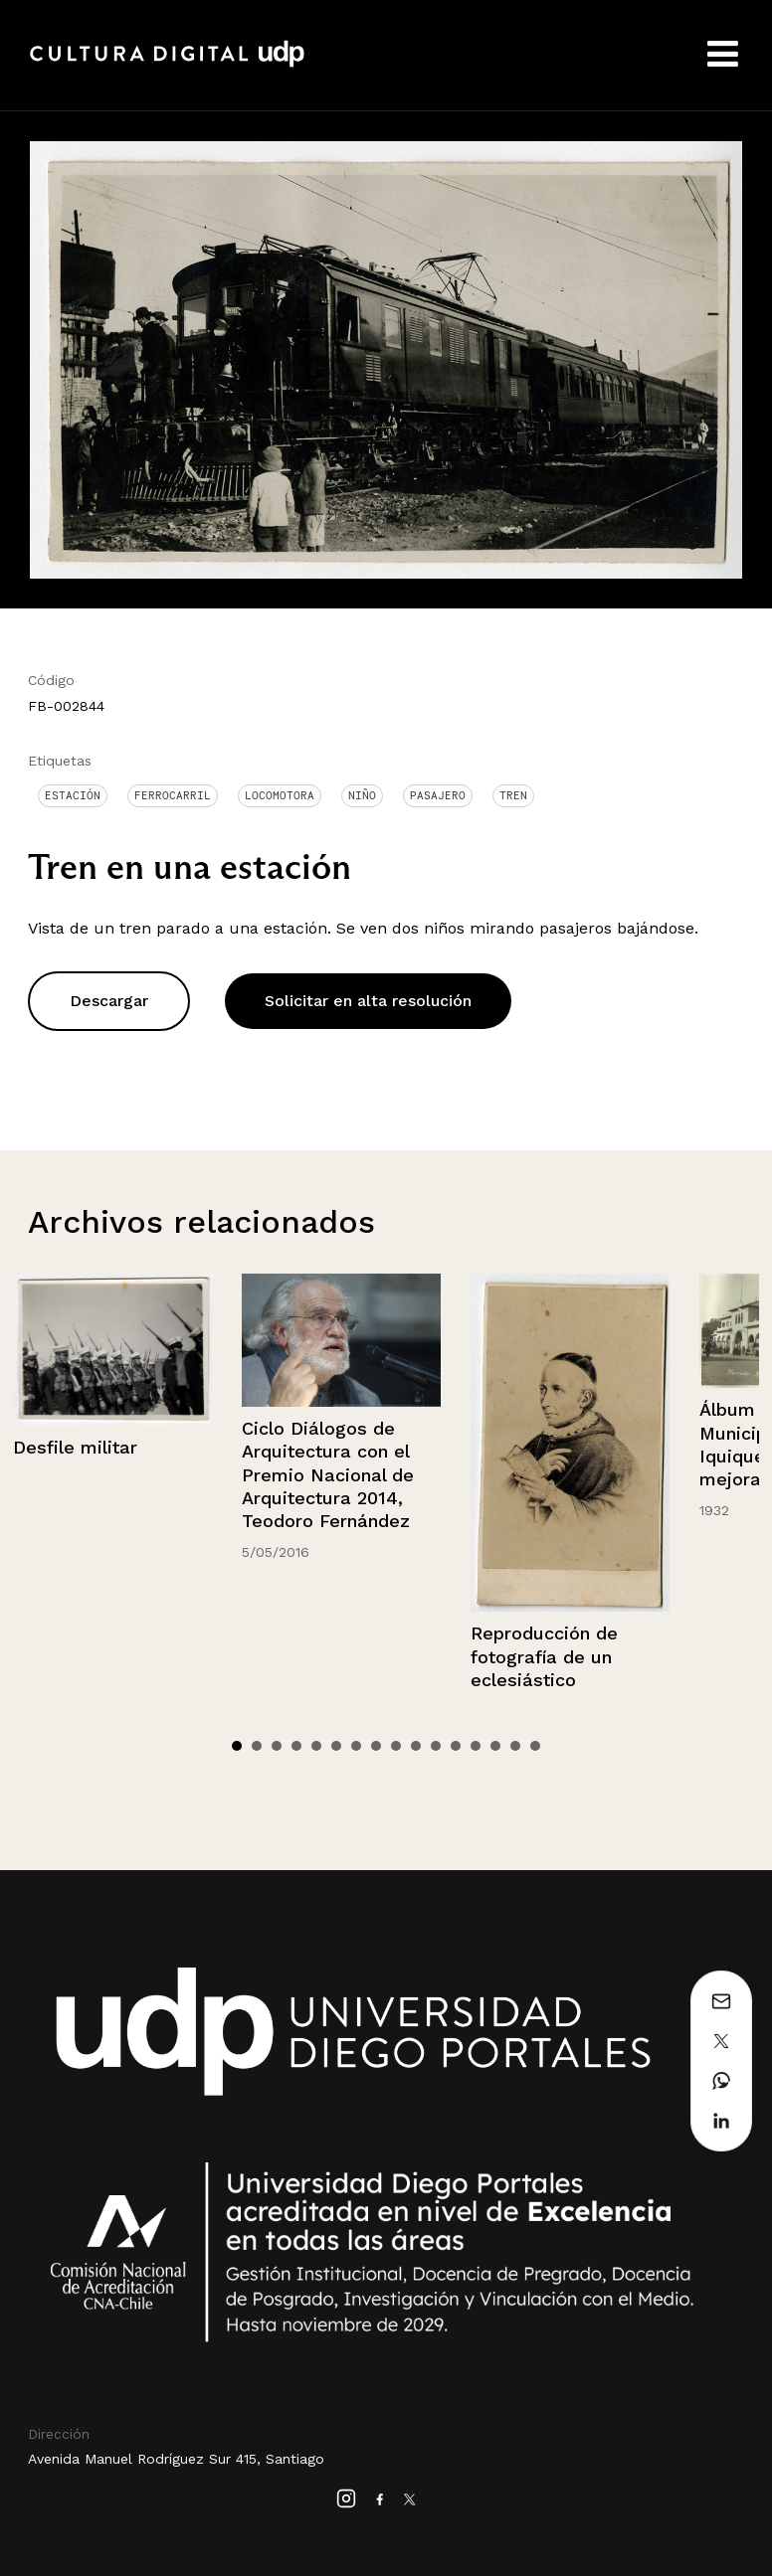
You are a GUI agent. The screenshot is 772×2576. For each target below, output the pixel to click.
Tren (513, 795)
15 (515, 1746)
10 (416, 1746)
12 (456, 1746)
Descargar (109, 1000)
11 (436, 1746)
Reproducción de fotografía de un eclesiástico (544, 1656)
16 (535, 1746)
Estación (72, 795)
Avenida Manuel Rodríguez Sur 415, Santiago (176, 2459)
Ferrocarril (172, 795)
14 (495, 1746)
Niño (362, 795)
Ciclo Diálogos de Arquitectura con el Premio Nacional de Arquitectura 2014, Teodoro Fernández (328, 1475)
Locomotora (279, 795)
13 (476, 1746)
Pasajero (438, 795)
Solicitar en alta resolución (368, 1000)
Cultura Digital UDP (167, 64)
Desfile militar (75, 1447)
